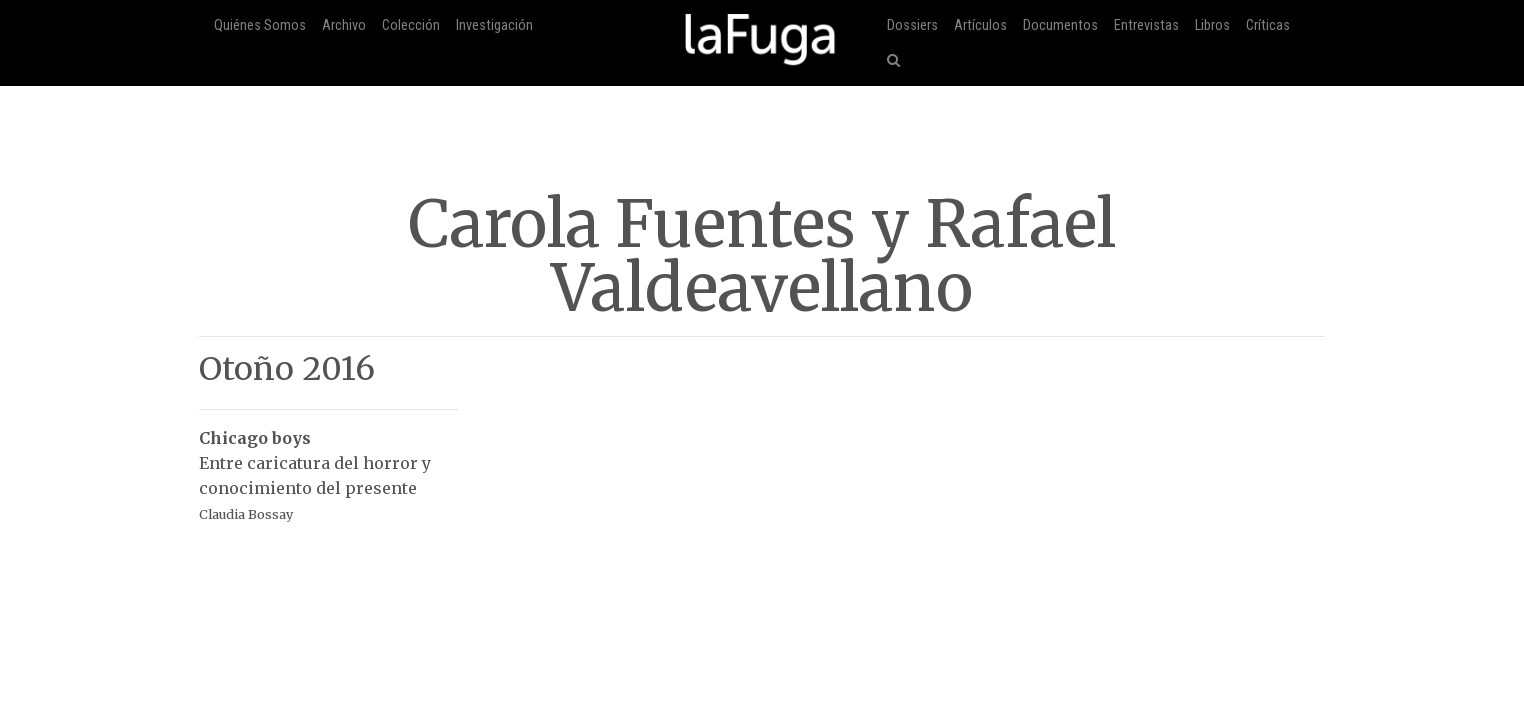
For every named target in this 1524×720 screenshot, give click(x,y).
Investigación (494, 25)
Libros (1212, 25)
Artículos (980, 25)
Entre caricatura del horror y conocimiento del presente (328, 465)
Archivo (344, 25)
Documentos (1060, 25)
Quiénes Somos (260, 25)
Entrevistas (1146, 25)
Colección (411, 25)
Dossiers (912, 25)
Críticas (1268, 25)
